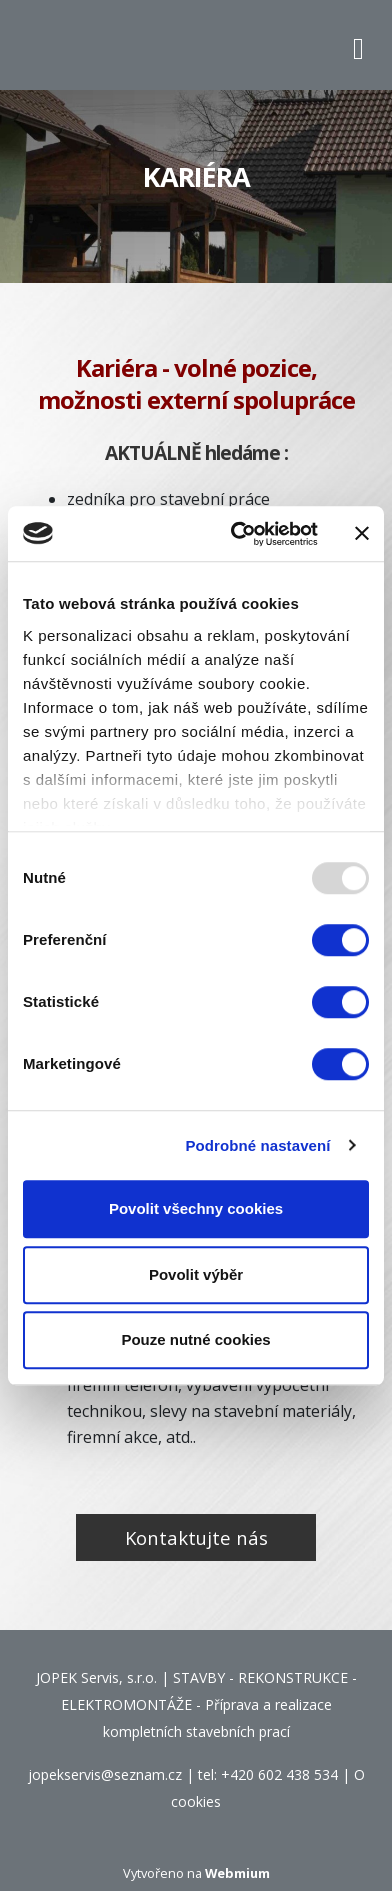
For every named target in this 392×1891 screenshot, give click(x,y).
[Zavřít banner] (362, 534)
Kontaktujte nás (196, 1537)
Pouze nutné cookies (195, 1339)
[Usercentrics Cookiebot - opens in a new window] (238, 534)
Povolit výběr (196, 1274)
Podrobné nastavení (257, 1145)
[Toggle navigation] (358, 45)
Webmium (237, 1873)
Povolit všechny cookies (196, 1208)
